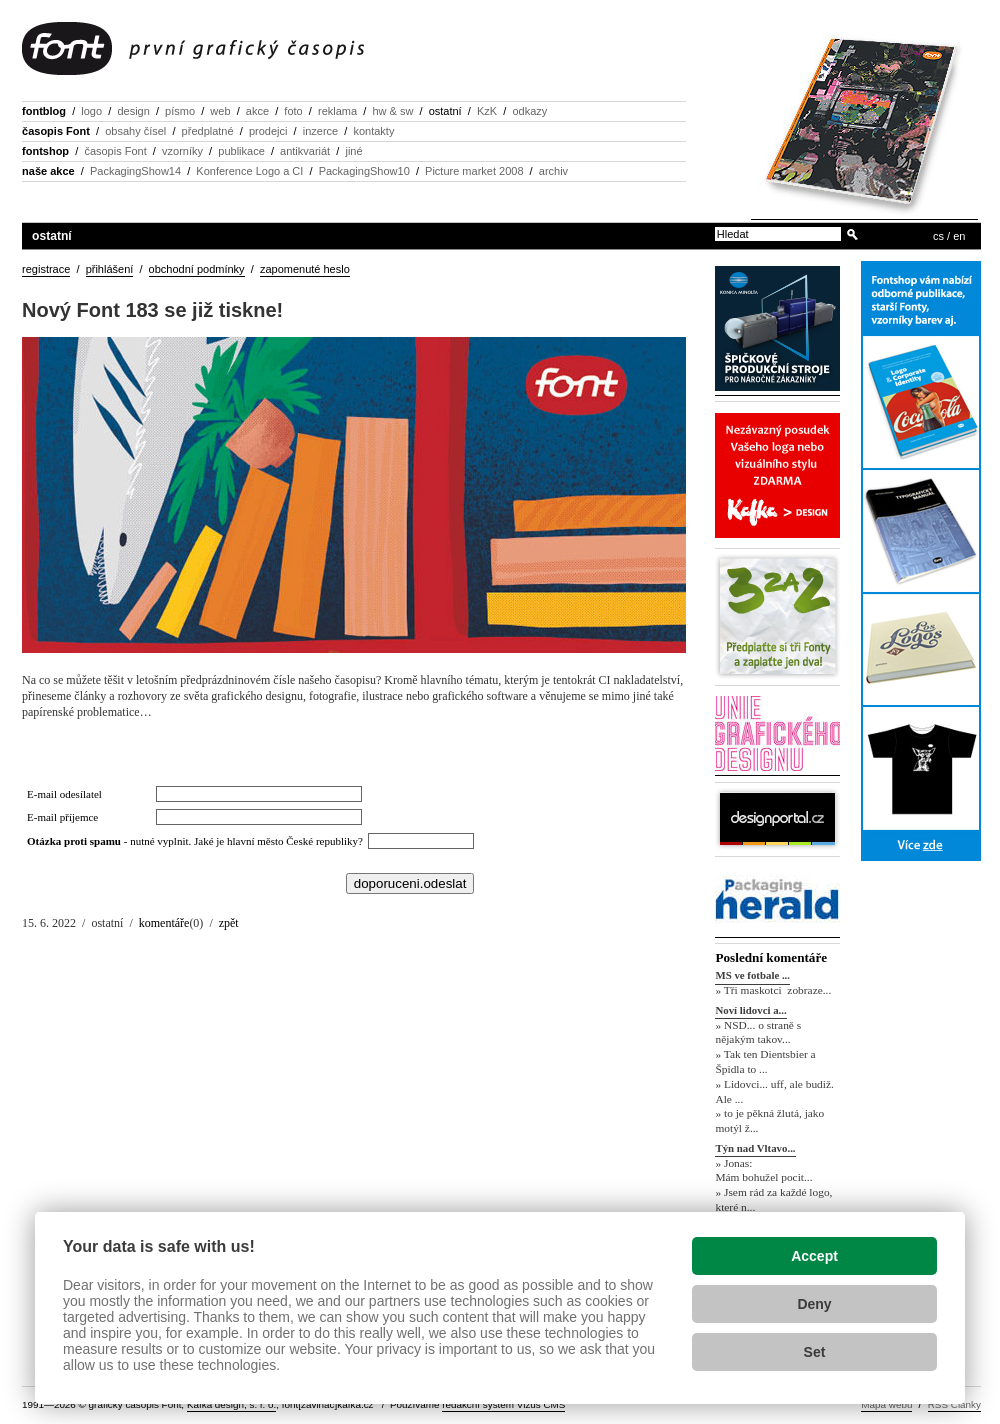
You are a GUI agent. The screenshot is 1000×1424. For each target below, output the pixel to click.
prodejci (268, 131)
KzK (487, 111)
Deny (814, 1304)
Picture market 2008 (474, 171)
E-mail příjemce (62, 817)
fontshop (45, 151)
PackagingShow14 (135, 171)
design (133, 111)
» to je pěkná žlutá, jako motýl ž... (769, 1121)
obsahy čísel (135, 131)
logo (91, 111)
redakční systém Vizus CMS (503, 1404)
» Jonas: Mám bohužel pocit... (763, 1170)
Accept (814, 1256)
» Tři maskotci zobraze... (773, 990)
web (220, 111)
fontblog (44, 111)
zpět (229, 923)
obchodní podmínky (197, 269)
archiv (553, 171)
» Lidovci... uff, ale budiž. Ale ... (774, 1091)
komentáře (164, 923)
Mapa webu (886, 1404)
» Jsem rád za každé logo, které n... (773, 1199)
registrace (46, 269)
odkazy (529, 111)
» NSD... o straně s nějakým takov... (758, 1032)
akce (257, 111)
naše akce (48, 171)
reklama (337, 111)
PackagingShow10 (364, 171)
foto (293, 111)
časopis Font (56, 131)
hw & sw (392, 111)
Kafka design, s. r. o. (231, 1404)
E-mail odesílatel (64, 794)
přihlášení (110, 269)
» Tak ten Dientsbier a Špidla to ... (765, 1061)
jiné (353, 151)
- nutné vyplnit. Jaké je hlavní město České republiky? (197, 841)
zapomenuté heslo (305, 269)
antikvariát (305, 151)
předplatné (208, 131)
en (959, 236)
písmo (180, 111)
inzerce (320, 131)
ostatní (445, 111)
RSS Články (954, 1404)
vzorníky (182, 151)
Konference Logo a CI (249, 171)
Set (815, 1352)
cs (938, 236)
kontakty (373, 131)
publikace (241, 151)
